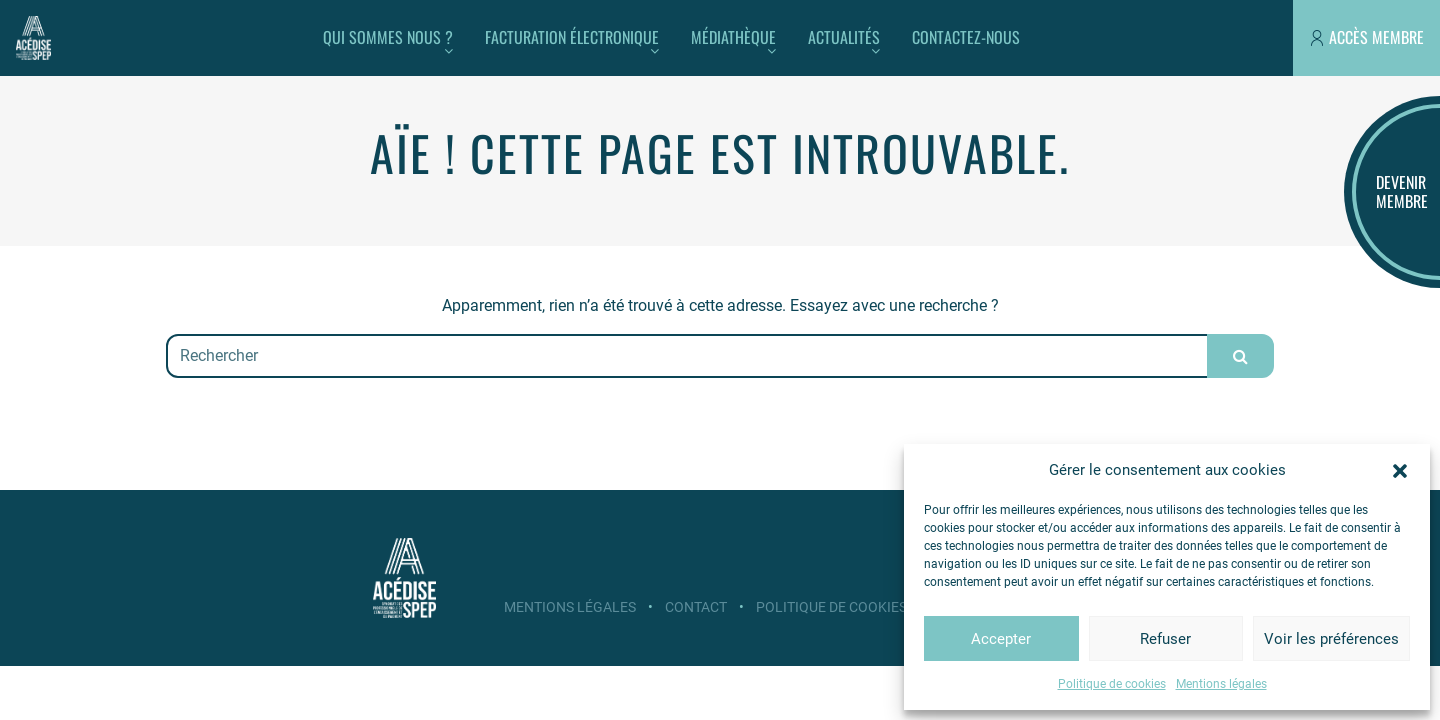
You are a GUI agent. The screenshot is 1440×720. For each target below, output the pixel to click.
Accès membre (1376, 37)
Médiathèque (733, 37)
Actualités (844, 37)
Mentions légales (1221, 684)
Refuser (1165, 639)
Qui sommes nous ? (388, 37)
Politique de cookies (1112, 684)
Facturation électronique (572, 37)
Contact (696, 607)
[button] (1400, 470)
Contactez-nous (966, 37)
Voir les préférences (1331, 639)
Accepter (1001, 639)
